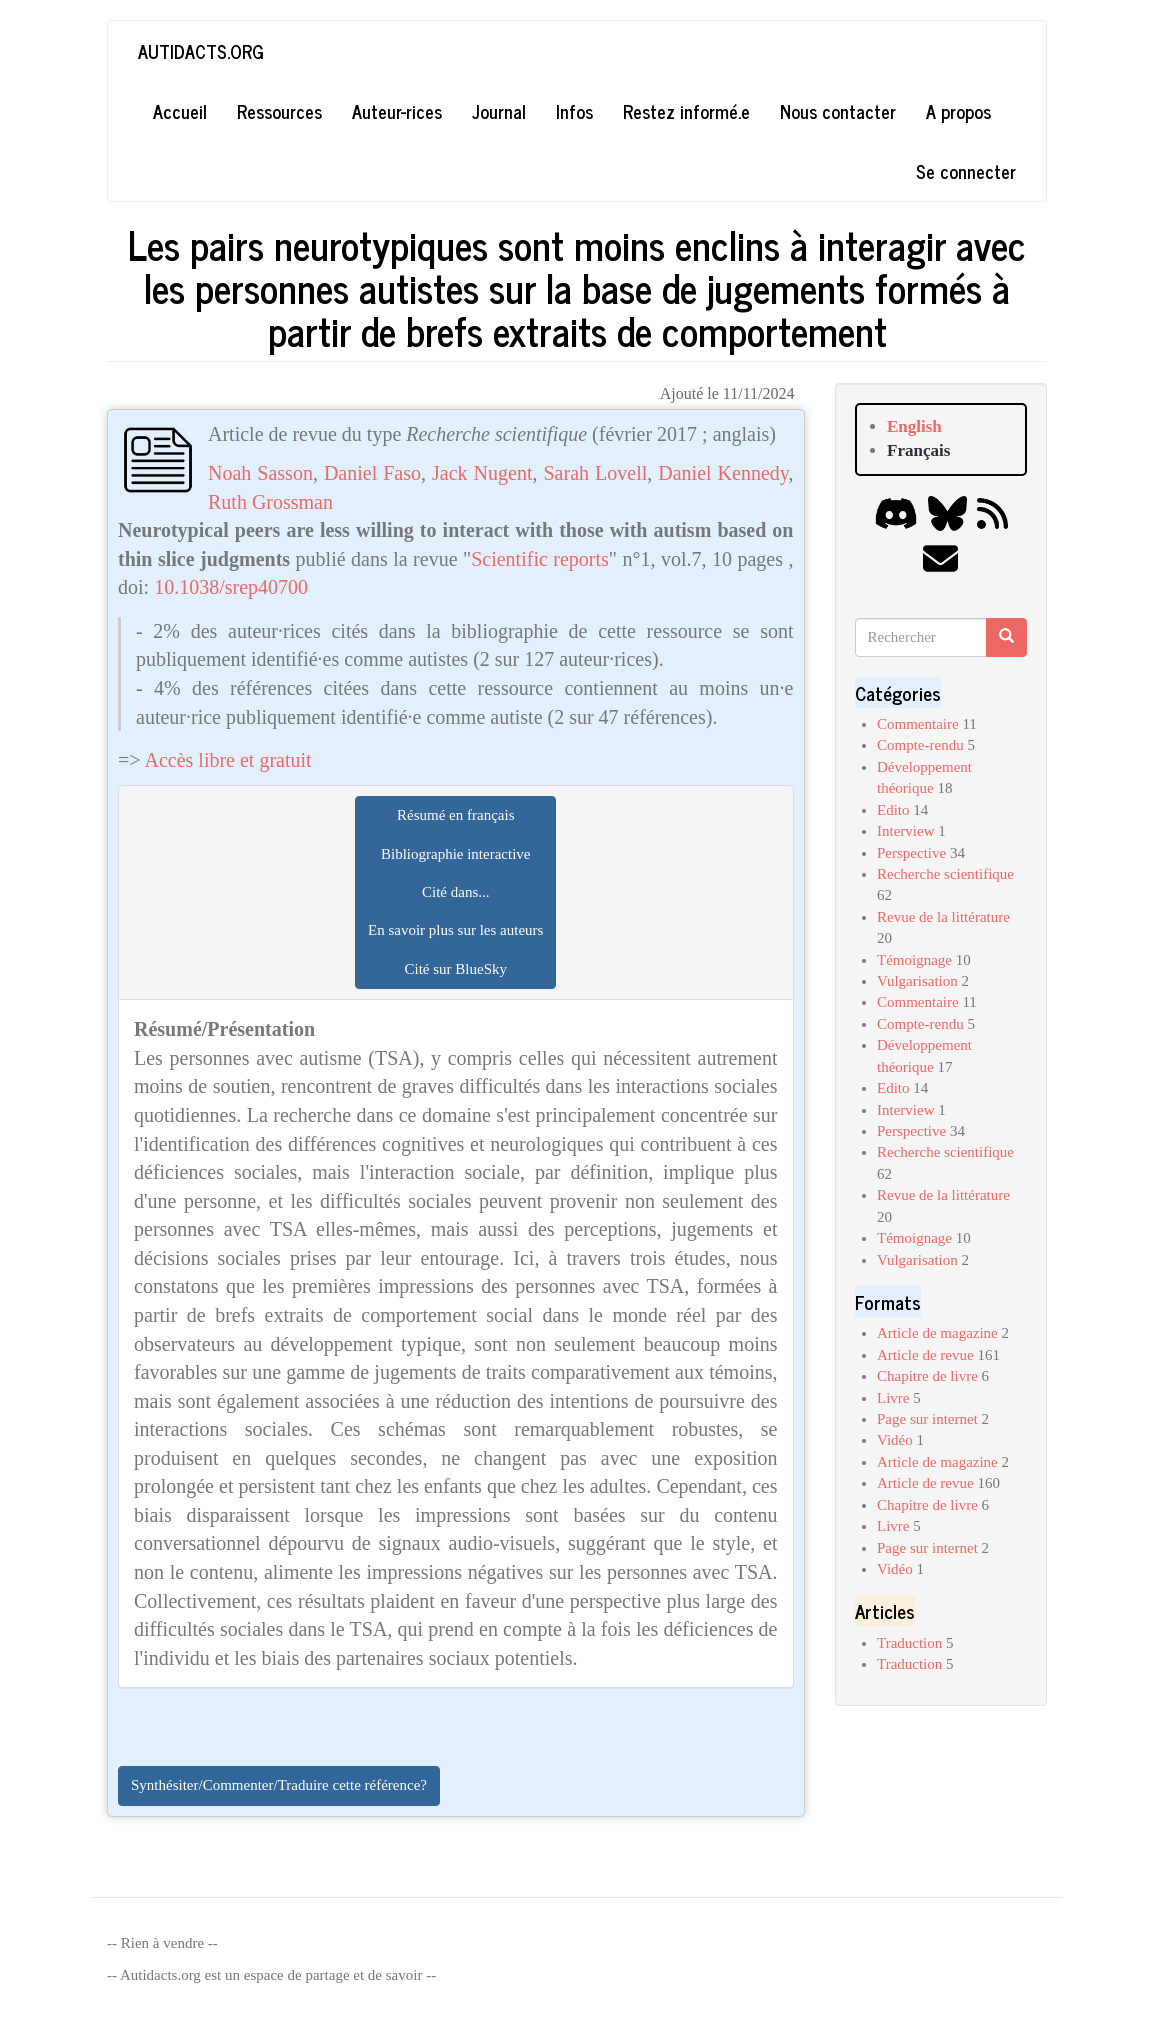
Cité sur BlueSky (455, 969)
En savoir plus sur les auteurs (455, 930)
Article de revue (925, 1355)
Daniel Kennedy (723, 473)
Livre (893, 1398)
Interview (905, 831)
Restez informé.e (686, 111)
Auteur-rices (397, 111)
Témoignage (914, 960)
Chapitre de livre (927, 1376)
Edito (893, 810)
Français (918, 450)
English (914, 426)
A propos (958, 111)
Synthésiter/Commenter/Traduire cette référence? (279, 1785)
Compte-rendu (920, 745)
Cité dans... (456, 892)
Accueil (180, 111)
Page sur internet (927, 1419)
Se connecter (966, 171)
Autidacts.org (201, 51)
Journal (499, 111)
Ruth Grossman (270, 502)
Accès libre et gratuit (227, 760)
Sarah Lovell (596, 473)
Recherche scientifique (945, 874)
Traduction (909, 1643)
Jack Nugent (482, 473)
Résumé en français (455, 815)
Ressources (279, 111)
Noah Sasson (260, 473)
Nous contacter (838, 111)
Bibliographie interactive (456, 854)
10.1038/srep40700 (231, 587)
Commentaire (918, 724)
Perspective (911, 853)
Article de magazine (937, 1333)
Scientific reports (540, 559)
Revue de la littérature (943, 917)
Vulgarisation (917, 981)
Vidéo (895, 1440)
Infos (574, 111)
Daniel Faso (372, 473)
